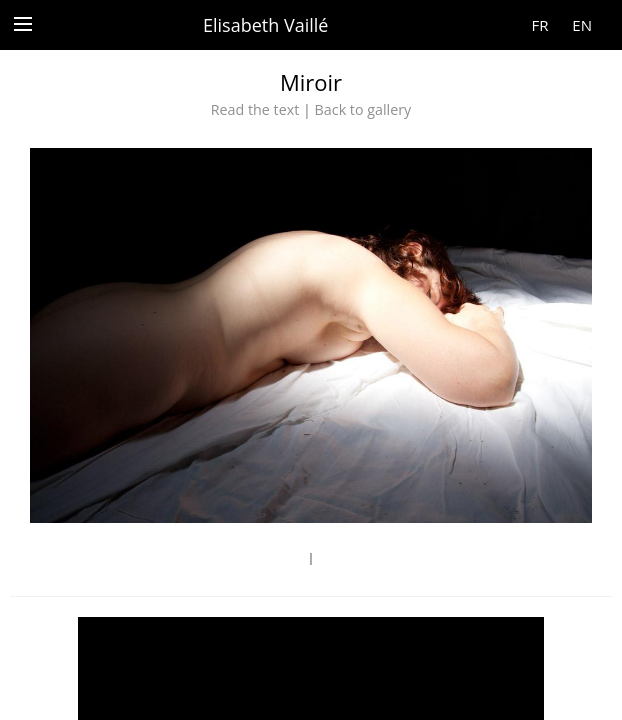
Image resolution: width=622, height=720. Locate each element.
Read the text (255, 109)
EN (582, 25)
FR (539, 25)
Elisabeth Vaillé (265, 25)
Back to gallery (363, 109)
